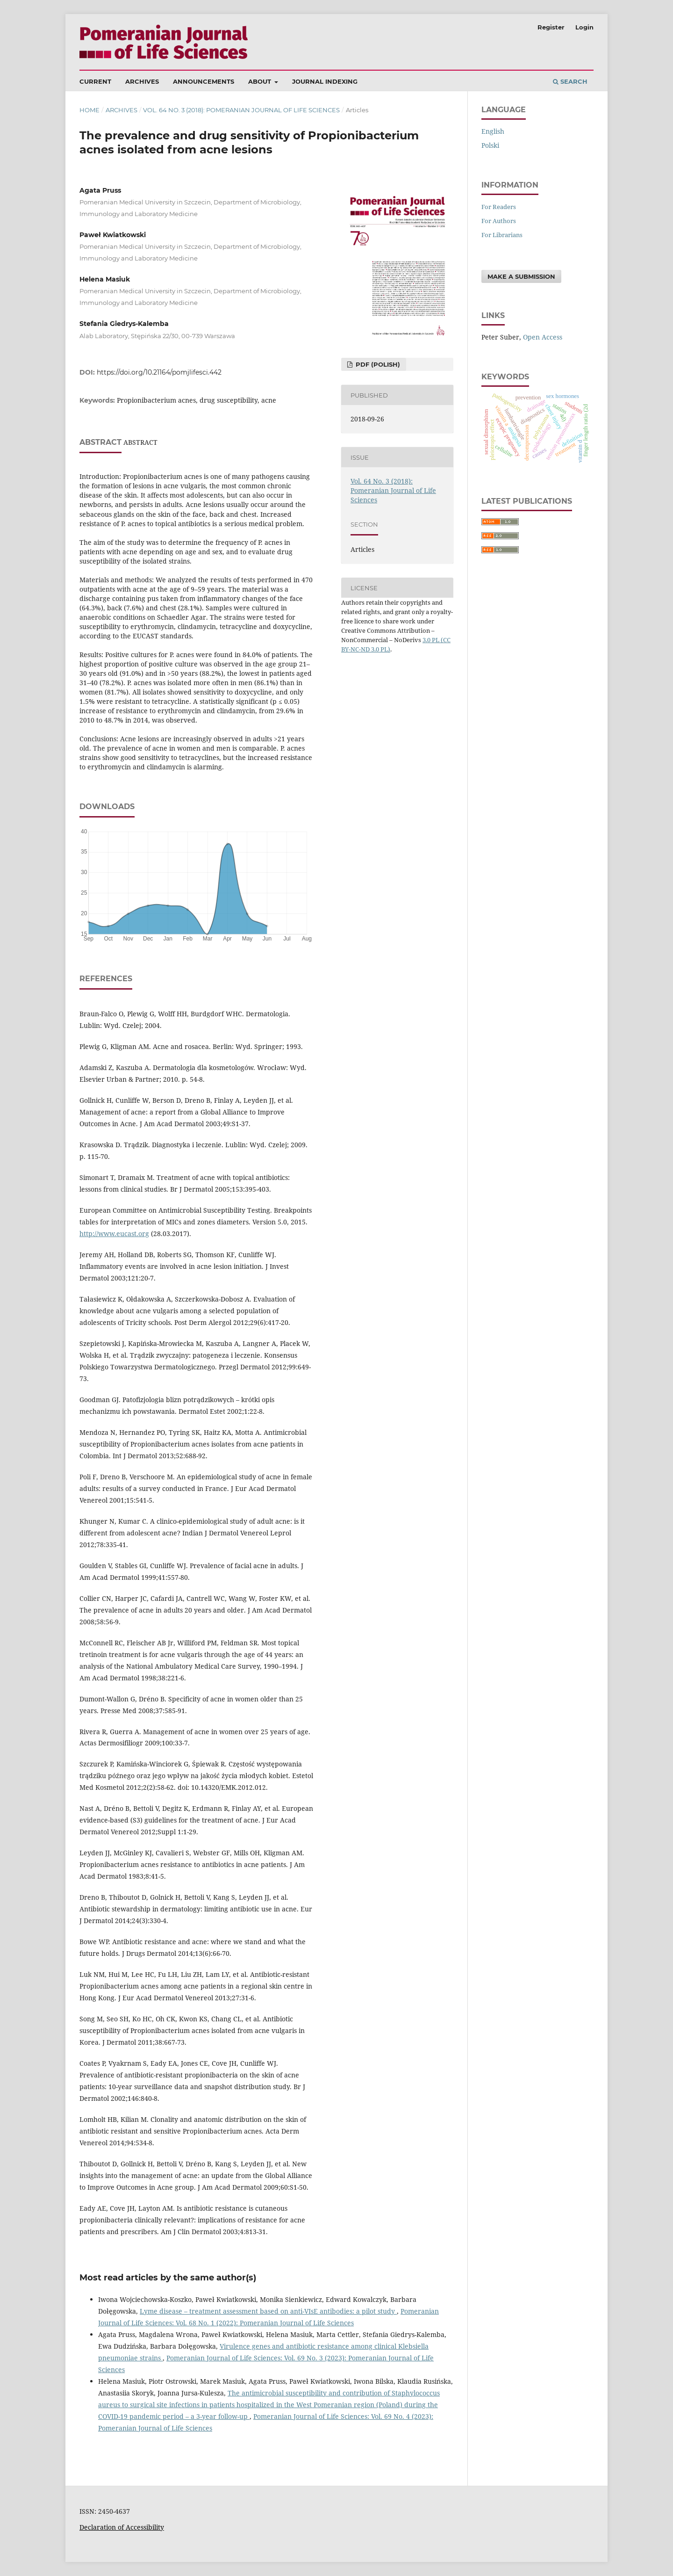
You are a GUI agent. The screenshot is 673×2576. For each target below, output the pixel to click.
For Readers (498, 207)
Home (89, 110)
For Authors (498, 221)
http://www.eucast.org (114, 1233)
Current (95, 81)
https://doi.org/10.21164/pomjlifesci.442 (159, 372)
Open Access (542, 337)
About (260, 81)
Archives (142, 81)
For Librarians (502, 235)
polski (490, 145)
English (492, 131)
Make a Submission (521, 276)
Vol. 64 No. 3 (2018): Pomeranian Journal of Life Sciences (241, 110)
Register (551, 27)
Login (584, 27)
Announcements (203, 81)
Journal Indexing (325, 81)
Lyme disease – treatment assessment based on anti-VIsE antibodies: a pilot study (268, 2311)
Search (570, 81)
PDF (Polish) (377, 364)
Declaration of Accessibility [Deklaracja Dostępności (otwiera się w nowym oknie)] (121, 2527)
